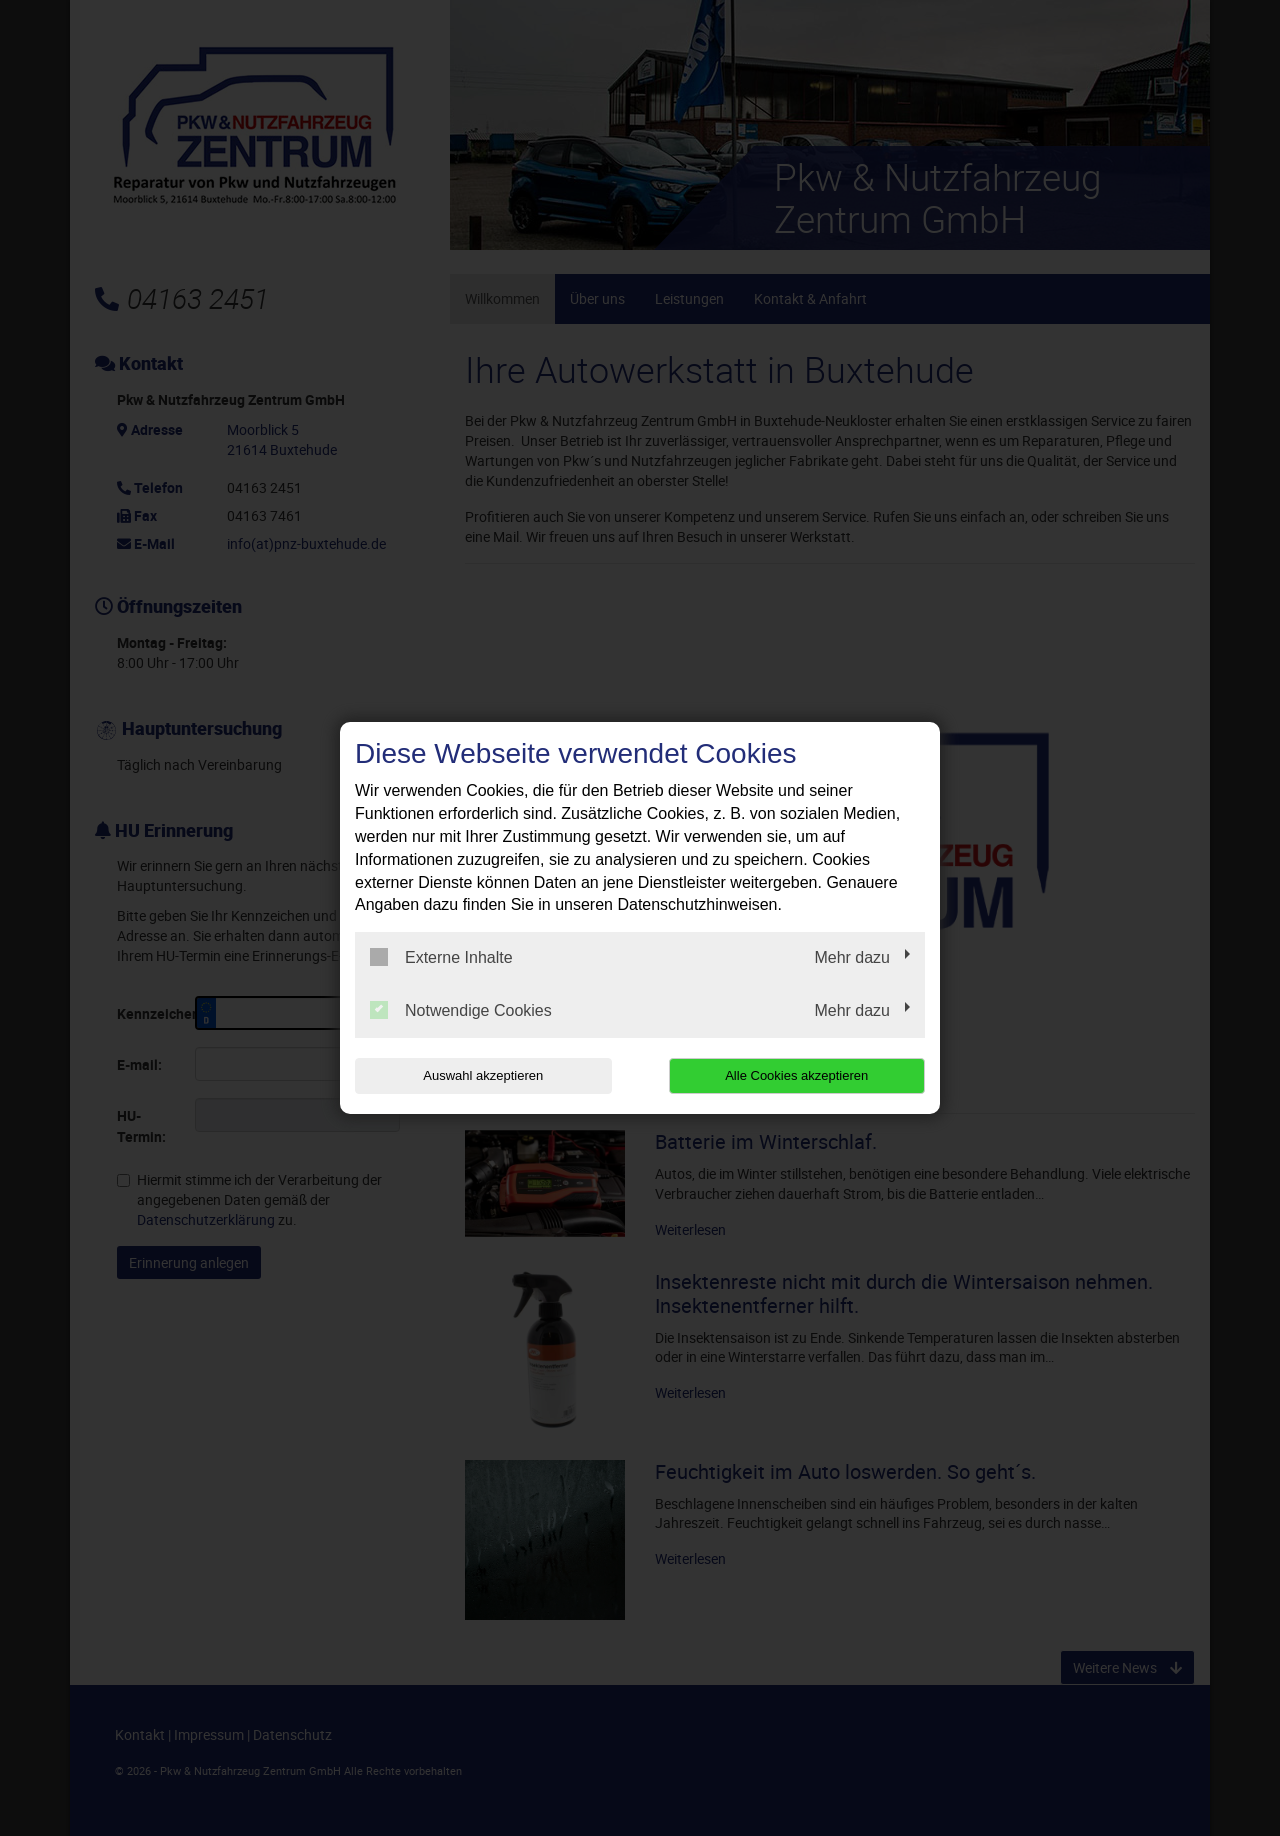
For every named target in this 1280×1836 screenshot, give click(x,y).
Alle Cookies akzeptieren (796, 1075)
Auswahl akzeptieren (483, 1075)
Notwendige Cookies (461, 1010)
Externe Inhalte (441, 957)
